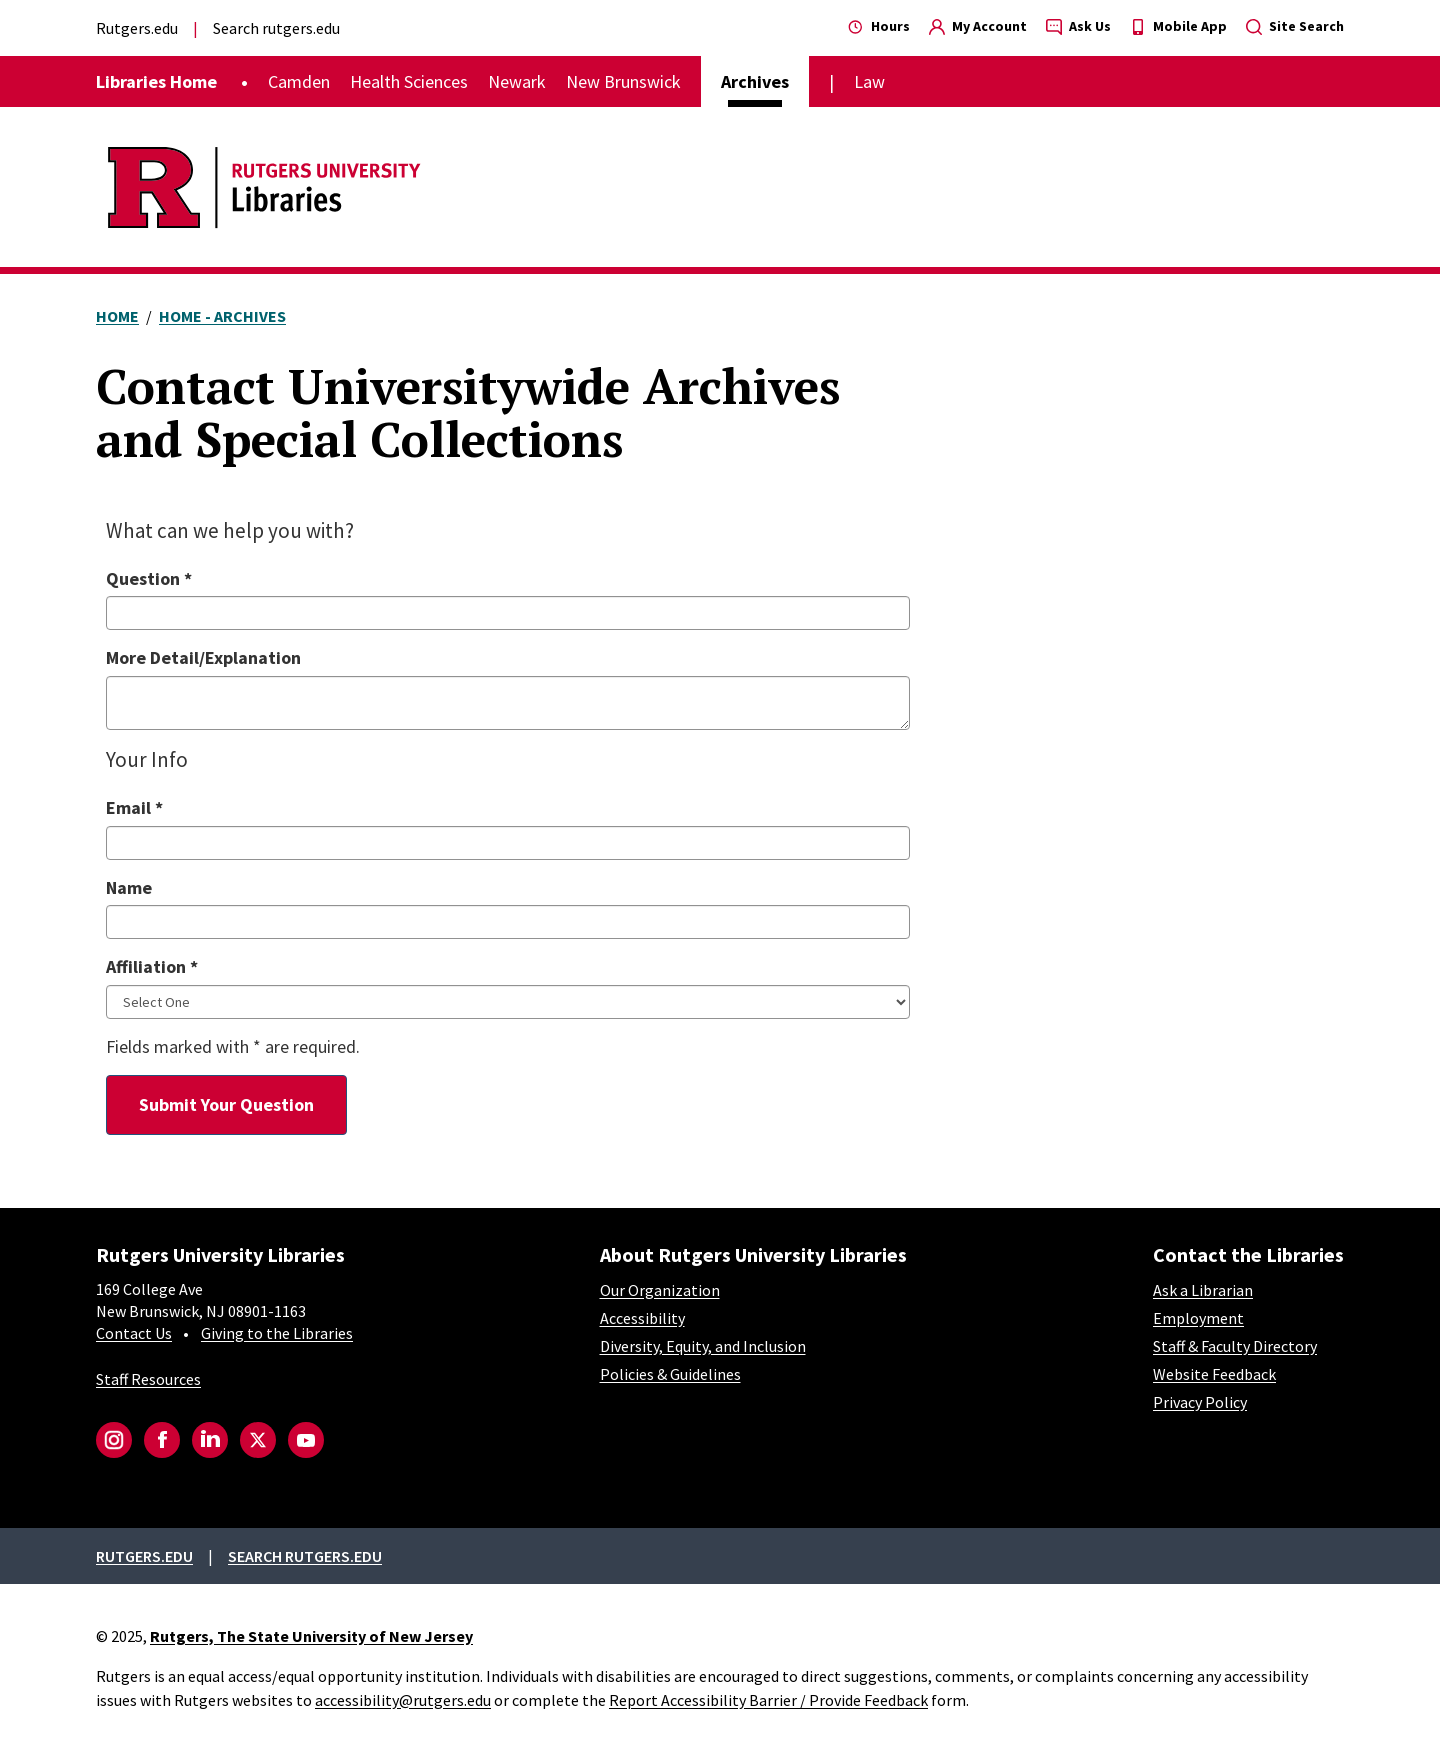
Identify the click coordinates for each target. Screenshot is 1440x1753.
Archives (755, 81)
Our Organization (660, 1290)
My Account (978, 26)
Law (869, 81)
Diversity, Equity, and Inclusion (703, 1346)
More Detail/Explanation (203, 657)
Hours (879, 26)
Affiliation (152, 966)
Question (149, 578)
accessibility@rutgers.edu (403, 1700)
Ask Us (1078, 26)
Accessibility (642, 1318)
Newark (517, 81)
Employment (1198, 1318)
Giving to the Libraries (277, 1333)
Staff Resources (148, 1379)
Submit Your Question (226, 1104)
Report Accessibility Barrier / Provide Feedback (768, 1700)
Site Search (1295, 26)
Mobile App (1178, 26)
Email (134, 807)
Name (129, 887)
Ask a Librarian (1203, 1290)
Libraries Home (156, 81)
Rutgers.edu (137, 28)
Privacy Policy (1200, 1402)
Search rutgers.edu (276, 28)
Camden (299, 81)
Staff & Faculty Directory (1235, 1346)
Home (117, 316)
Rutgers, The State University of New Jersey (311, 1636)
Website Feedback (1214, 1374)
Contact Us (134, 1333)
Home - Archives (222, 316)
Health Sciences (409, 81)
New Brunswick (623, 81)
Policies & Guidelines (670, 1374)
